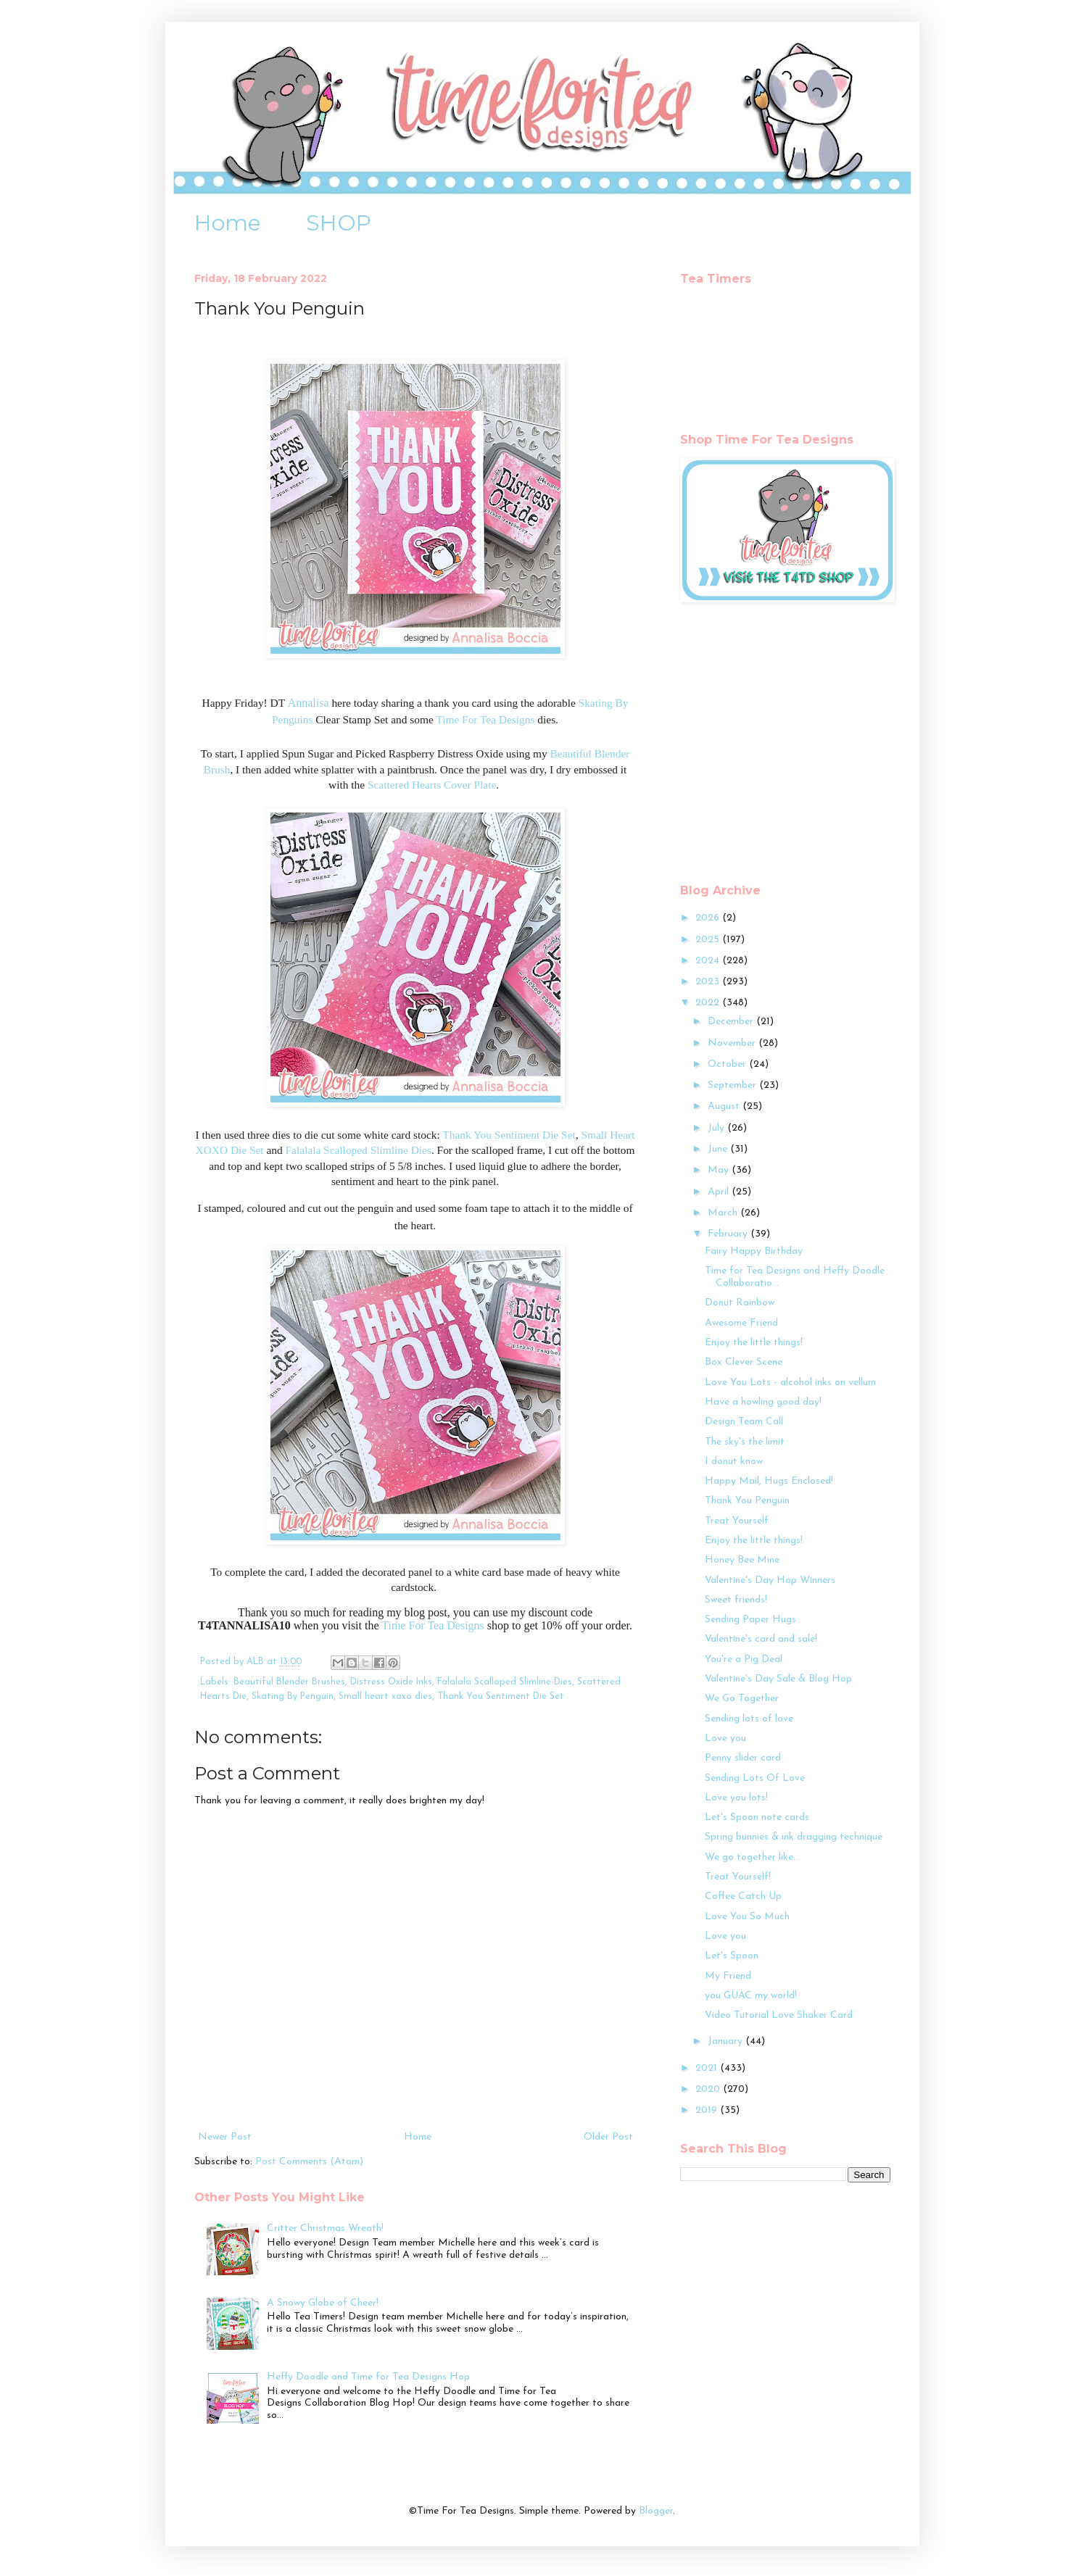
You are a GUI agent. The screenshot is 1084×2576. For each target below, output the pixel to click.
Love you (725, 1738)
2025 (708, 939)
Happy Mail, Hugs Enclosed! (769, 1481)
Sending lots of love (749, 1718)
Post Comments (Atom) (309, 2161)
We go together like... (752, 1857)
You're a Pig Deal (743, 1659)
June (719, 1149)
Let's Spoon (731, 1955)
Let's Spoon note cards (757, 1817)
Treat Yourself (737, 1521)
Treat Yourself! (738, 1876)
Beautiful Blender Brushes (289, 1682)
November (733, 1043)
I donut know (734, 1461)
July (717, 1128)
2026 (708, 918)
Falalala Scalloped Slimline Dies (358, 1150)
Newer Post (225, 2137)
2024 (708, 960)
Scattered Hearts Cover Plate (432, 784)
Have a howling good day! (763, 1402)
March (724, 1213)
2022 (708, 1002)
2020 (709, 2089)
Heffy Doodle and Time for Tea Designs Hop (368, 2377)
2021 (707, 2068)
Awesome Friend (741, 1323)
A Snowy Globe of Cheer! (322, 2303)
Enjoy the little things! (754, 1342)
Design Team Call (744, 1421)
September (733, 1085)
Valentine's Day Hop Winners (770, 1580)
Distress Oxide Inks (391, 1682)
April (720, 1192)
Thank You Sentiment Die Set (508, 1135)
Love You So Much (747, 1916)
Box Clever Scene (743, 1362)
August (725, 1106)
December (732, 1021)
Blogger (656, 2511)
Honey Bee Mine (742, 1560)
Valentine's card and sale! (761, 1639)
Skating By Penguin (293, 1696)
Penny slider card (743, 1758)
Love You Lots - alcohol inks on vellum (790, 1382)
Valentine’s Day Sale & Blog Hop (778, 1679)
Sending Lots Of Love (755, 1778)
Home (227, 222)
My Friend (728, 1976)
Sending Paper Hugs (750, 1619)
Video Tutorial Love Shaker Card (779, 2015)
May (720, 1170)
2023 (708, 981)
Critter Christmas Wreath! (325, 2228)
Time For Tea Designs (485, 719)
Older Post (608, 2137)
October (728, 1064)
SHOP (338, 222)
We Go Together (742, 1698)
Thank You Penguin (747, 1500)
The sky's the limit (745, 1442)
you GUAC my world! (751, 1995)
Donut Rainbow (739, 1302)
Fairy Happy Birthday (754, 1251)
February (729, 1234)
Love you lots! (736, 1797)
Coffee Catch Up (743, 1896)
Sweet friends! (736, 1600)
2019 (707, 2110)
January (726, 2041)
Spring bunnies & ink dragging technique (793, 1837)
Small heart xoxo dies (385, 1696)
